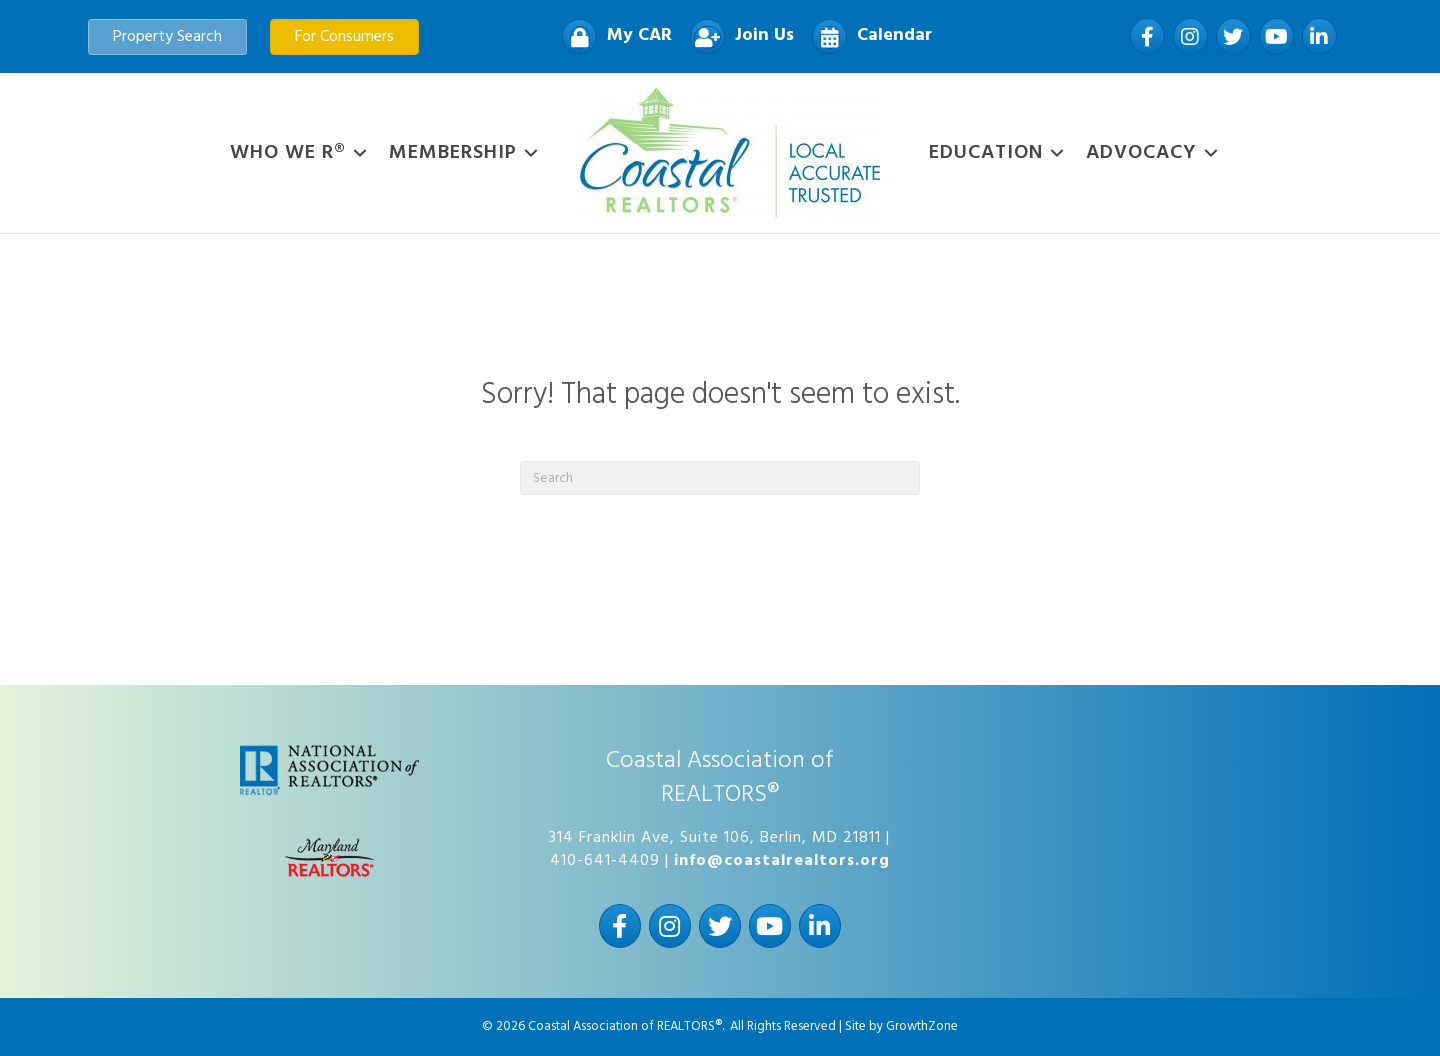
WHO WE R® (288, 153)
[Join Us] (737, 36)
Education (986, 153)
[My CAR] (612, 36)
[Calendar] (867, 36)
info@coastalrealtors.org (782, 861)
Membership (453, 153)
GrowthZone (922, 1026)
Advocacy (1141, 153)
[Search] (720, 478)
